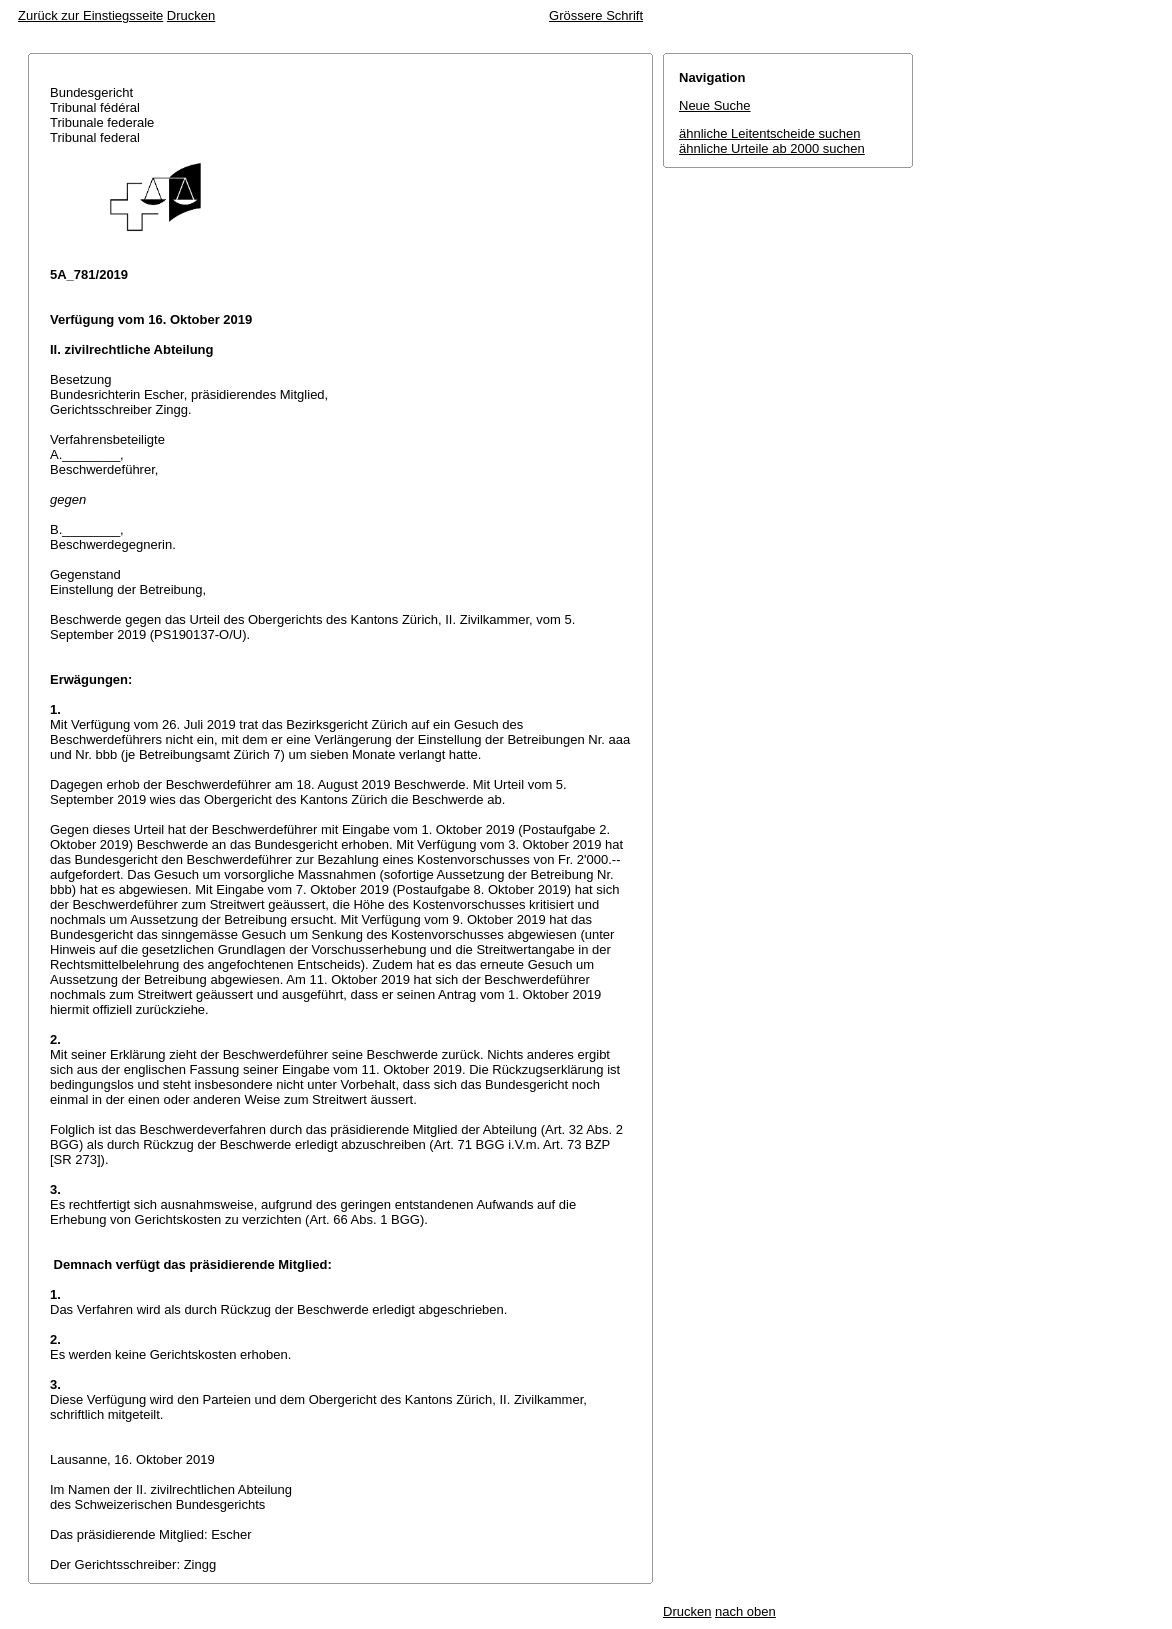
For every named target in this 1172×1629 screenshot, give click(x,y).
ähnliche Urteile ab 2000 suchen (772, 148)
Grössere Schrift (596, 15)
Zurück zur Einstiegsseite (90, 15)
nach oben (745, 1611)
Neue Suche (715, 105)
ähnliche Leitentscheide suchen (769, 133)
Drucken (191, 15)
